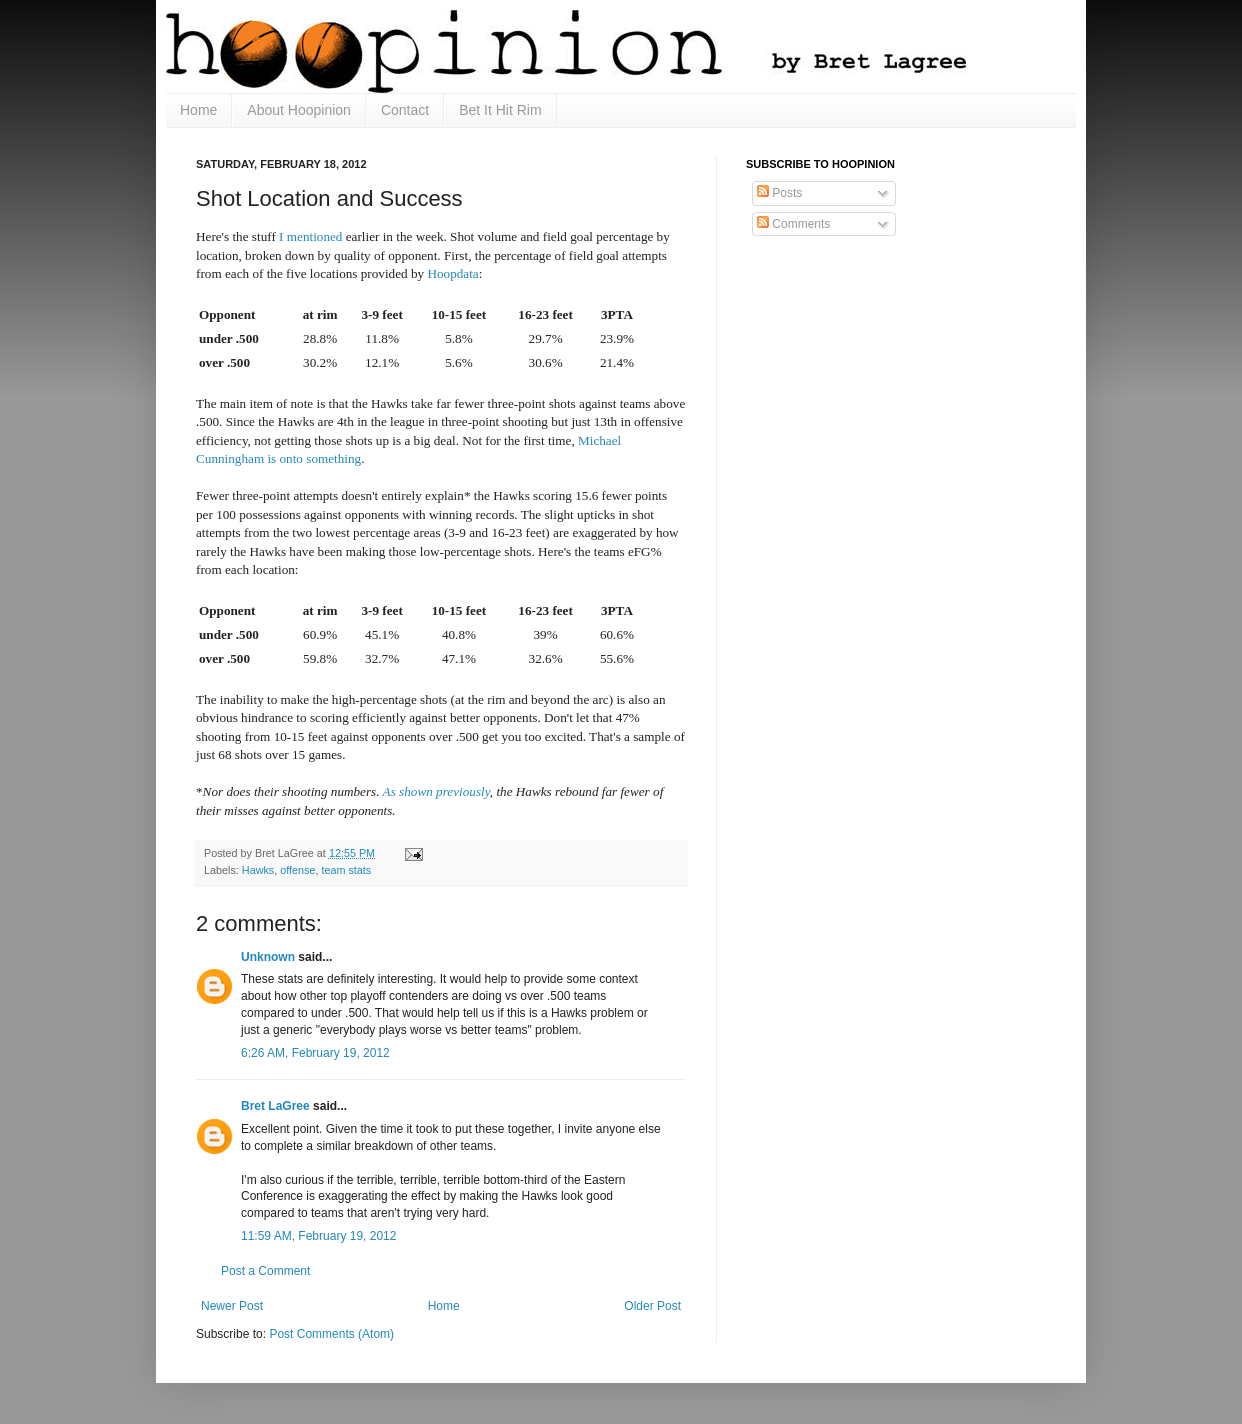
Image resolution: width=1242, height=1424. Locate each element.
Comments (793, 224)
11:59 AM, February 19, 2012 (318, 1236)
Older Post (652, 1306)
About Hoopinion (299, 110)
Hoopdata (452, 273)
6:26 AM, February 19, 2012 (315, 1053)
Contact (405, 110)
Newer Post (232, 1306)
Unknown (268, 957)
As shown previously (436, 791)
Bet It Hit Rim (500, 110)
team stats (346, 870)
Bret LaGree (275, 1106)
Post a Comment (265, 1271)
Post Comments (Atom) (331, 1334)
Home (198, 110)
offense (297, 870)
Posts (779, 193)
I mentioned (310, 236)
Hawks (258, 870)
